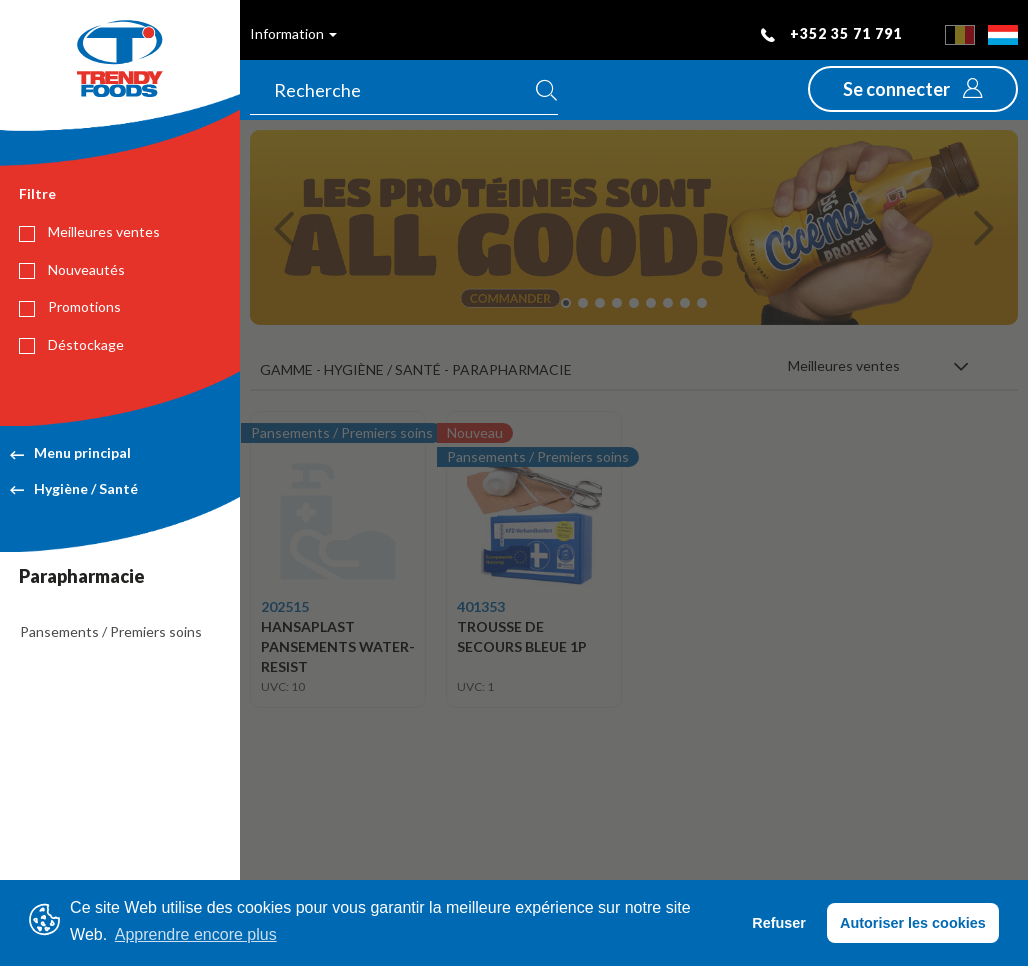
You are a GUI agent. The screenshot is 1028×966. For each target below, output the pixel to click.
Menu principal (70, 452)
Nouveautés (72, 270)
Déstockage (71, 345)
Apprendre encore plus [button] (196, 934)
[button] (913, 89)
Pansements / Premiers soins (111, 631)
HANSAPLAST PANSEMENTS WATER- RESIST (338, 646)
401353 (481, 606)
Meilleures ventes (89, 232)
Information (293, 33)
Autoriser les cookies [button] (913, 923)
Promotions (70, 307)
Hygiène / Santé (74, 488)
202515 (285, 606)
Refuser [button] (779, 923)
